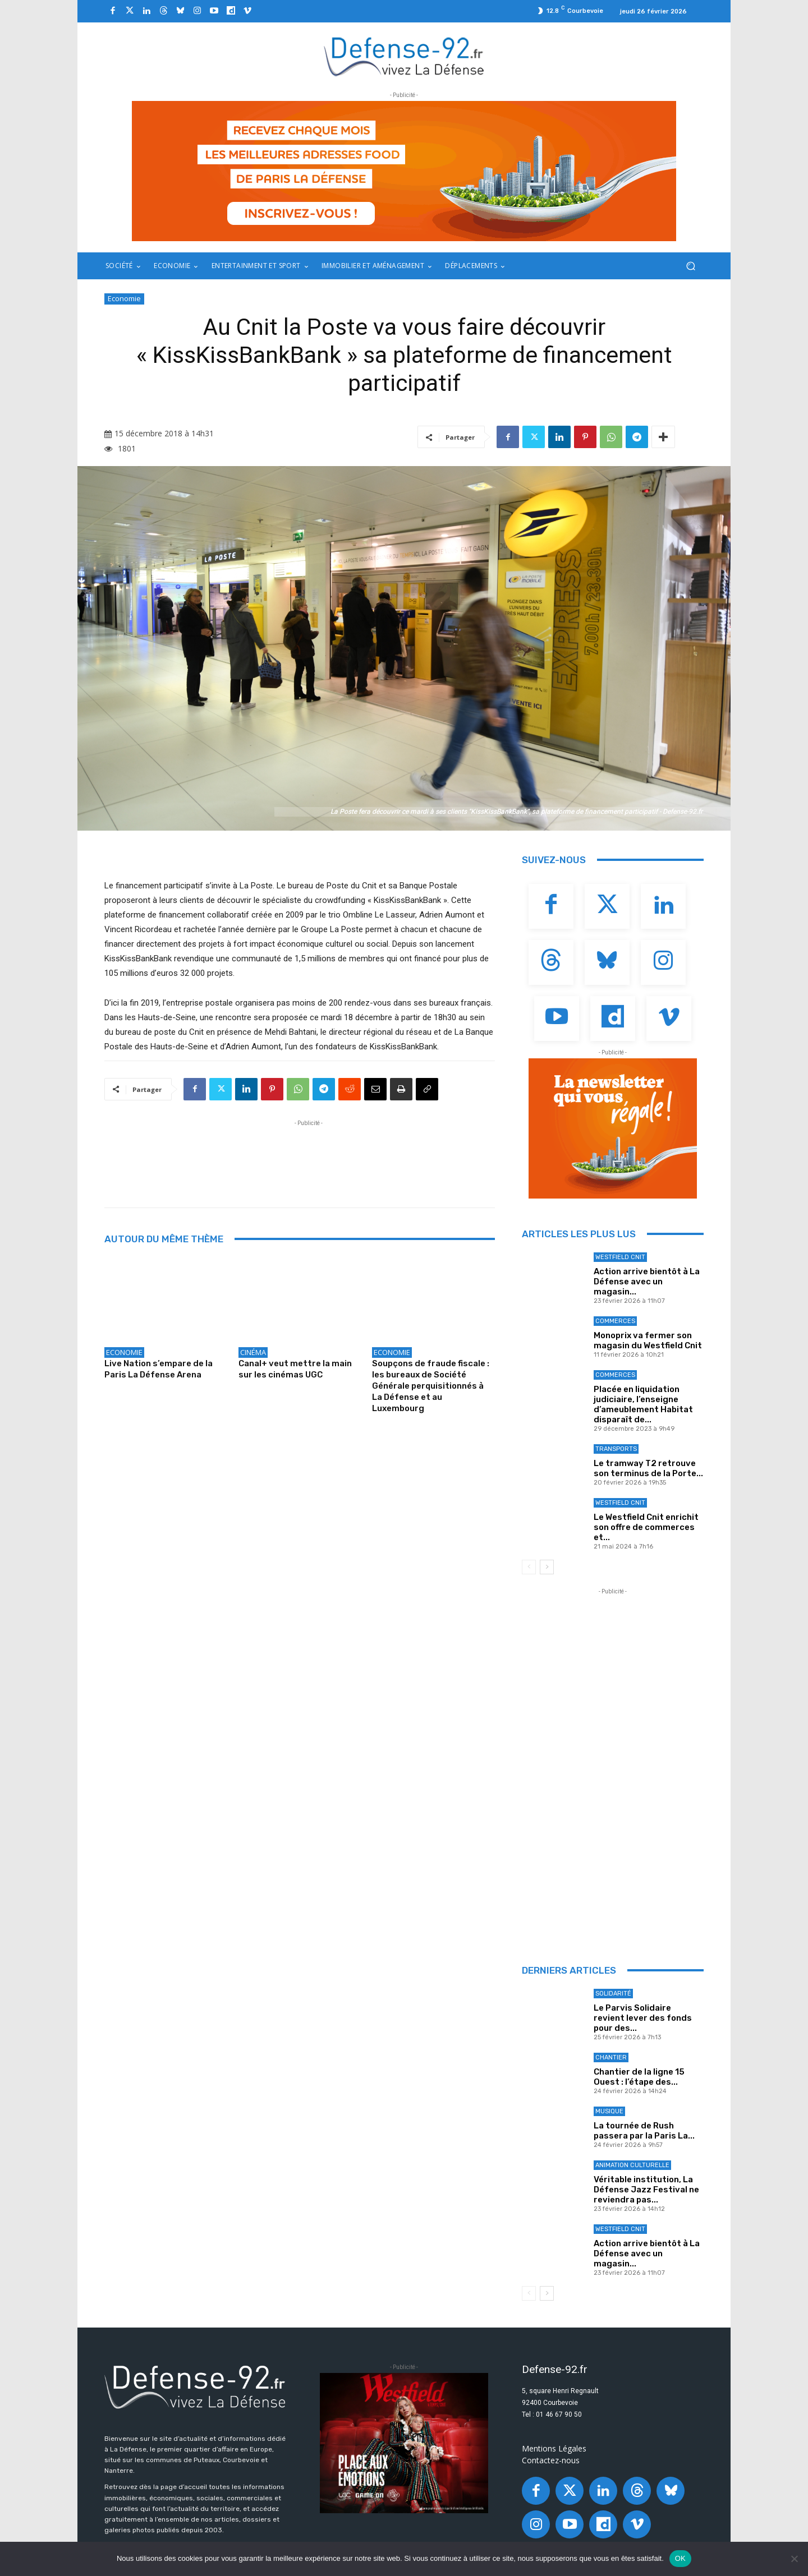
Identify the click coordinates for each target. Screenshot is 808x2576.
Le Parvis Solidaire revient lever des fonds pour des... (643, 2018)
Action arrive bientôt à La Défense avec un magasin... (647, 1281)
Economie (124, 299)
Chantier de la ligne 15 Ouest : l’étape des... (639, 2077)
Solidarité (613, 1993)
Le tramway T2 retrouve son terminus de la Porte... (648, 1468)
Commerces (615, 1321)
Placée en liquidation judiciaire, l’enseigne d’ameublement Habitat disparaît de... (643, 1404)
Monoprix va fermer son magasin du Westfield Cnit (648, 1340)
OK (680, 2558)
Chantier (611, 2057)
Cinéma (253, 1352)
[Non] (794, 2558)
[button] (690, 266)
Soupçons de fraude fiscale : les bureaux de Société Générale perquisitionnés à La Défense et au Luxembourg (430, 1385)
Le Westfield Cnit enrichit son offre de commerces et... (646, 1527)
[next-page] (547, 1567)
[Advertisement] (308, 1154)
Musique (609, 2111)
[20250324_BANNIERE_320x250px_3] (613, 1128)
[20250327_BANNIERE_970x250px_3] (404, 171)
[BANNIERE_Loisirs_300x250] (404, 2443)
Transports (616, 1449)
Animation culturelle (632, 2165)
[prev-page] (529, 1567)
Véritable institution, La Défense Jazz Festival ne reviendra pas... (646, 2189)
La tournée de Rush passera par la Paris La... (644, 2131)
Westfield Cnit (620, 1257)
